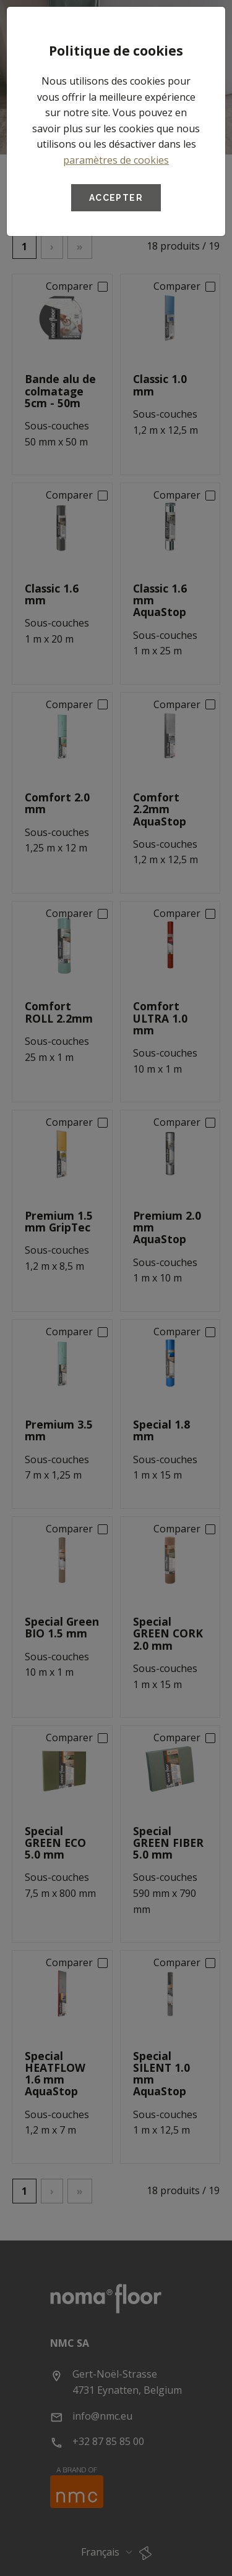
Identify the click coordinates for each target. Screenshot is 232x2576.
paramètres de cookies (116, 160)
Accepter (116, 198)
